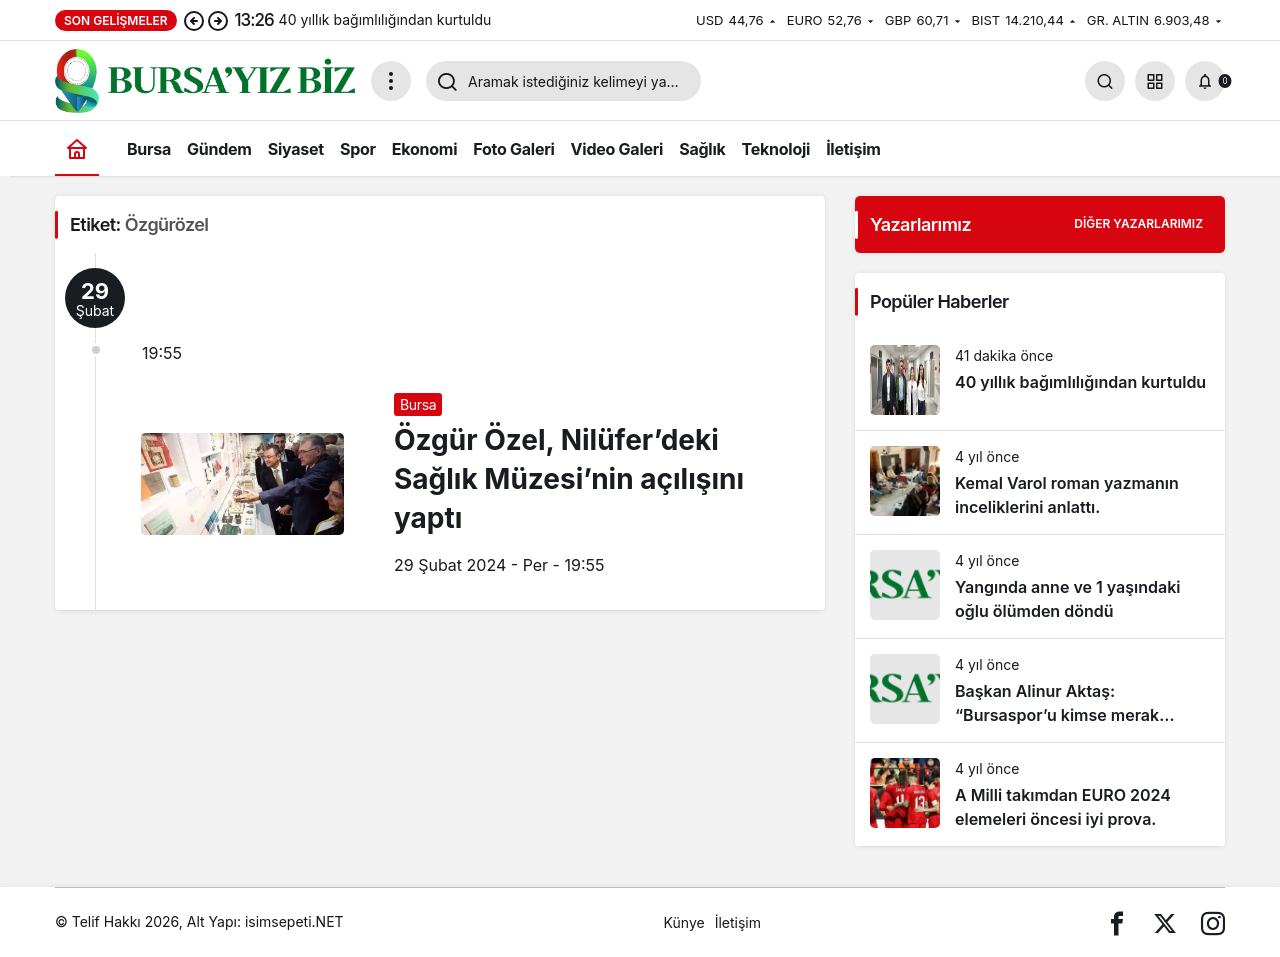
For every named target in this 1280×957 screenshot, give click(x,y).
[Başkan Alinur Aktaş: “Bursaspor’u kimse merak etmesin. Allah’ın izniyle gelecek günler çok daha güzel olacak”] (1040, 690)
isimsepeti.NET (294, 921)
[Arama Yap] (1105, 81)
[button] (1155, 81)
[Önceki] (194, 20)
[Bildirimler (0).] (1205, 81)
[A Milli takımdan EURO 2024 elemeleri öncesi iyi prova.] (1040, 794)
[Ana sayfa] (77, 148)
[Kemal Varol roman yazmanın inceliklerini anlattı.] (1040, 482)
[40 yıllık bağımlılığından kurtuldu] (1040, 380)
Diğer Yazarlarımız (1138, 223)
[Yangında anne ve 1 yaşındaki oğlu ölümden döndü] (1040, 586)
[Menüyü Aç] (391, 81)
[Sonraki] (218, 20)
